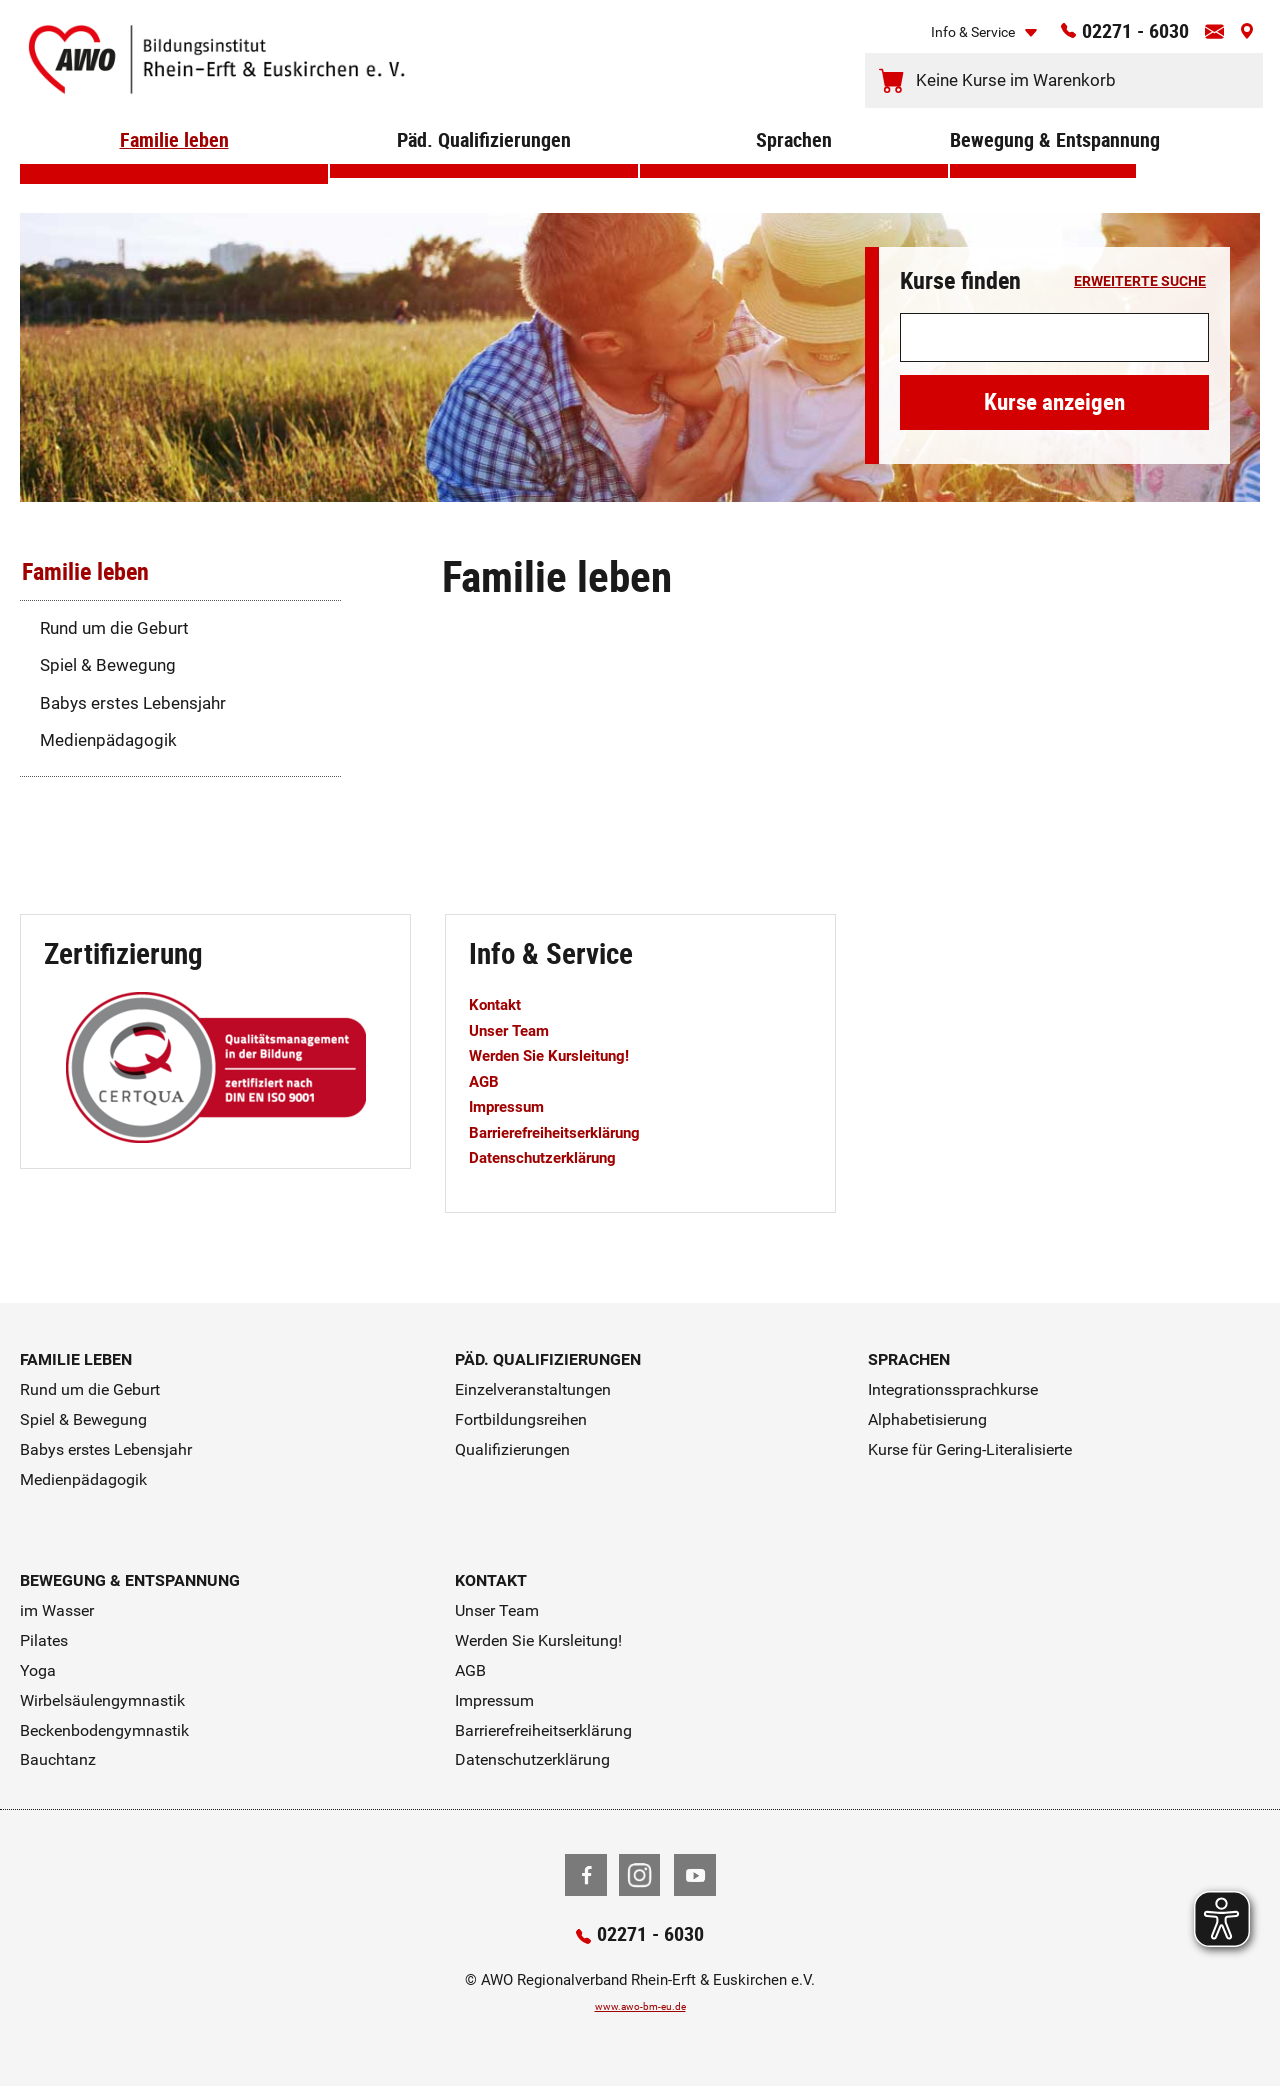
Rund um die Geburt (114, 628)
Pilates (44, 1640)
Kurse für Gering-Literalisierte (970, 1449)
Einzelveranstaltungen (533, 1389)
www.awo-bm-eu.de (640, 2009)
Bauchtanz (58, 1759)
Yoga (38, 1670)
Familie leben (174, 169)
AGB (486, 1081)
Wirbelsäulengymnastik (102, 1700)
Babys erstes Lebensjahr (133, 703)
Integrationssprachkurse (953, 1389)
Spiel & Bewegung (108, 665)
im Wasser (57, 1610)
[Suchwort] (1054, 338)
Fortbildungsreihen (521, 1419)
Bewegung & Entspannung (1043, 169)
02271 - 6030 (1109, 37)
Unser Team (515, 1030)
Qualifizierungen (512, 1449)
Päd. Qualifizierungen (484, 169)
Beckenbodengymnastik (104, 1730)
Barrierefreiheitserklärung (569, 1132)
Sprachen (794, 169)
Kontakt (499, 1004)
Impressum (513, 1106)
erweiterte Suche (1140, 282)
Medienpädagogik (108, 740)
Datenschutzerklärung (555, 1157)
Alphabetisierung (927, 1419)
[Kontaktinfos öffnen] (1206, 38)
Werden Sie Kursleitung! (562, 1055)
